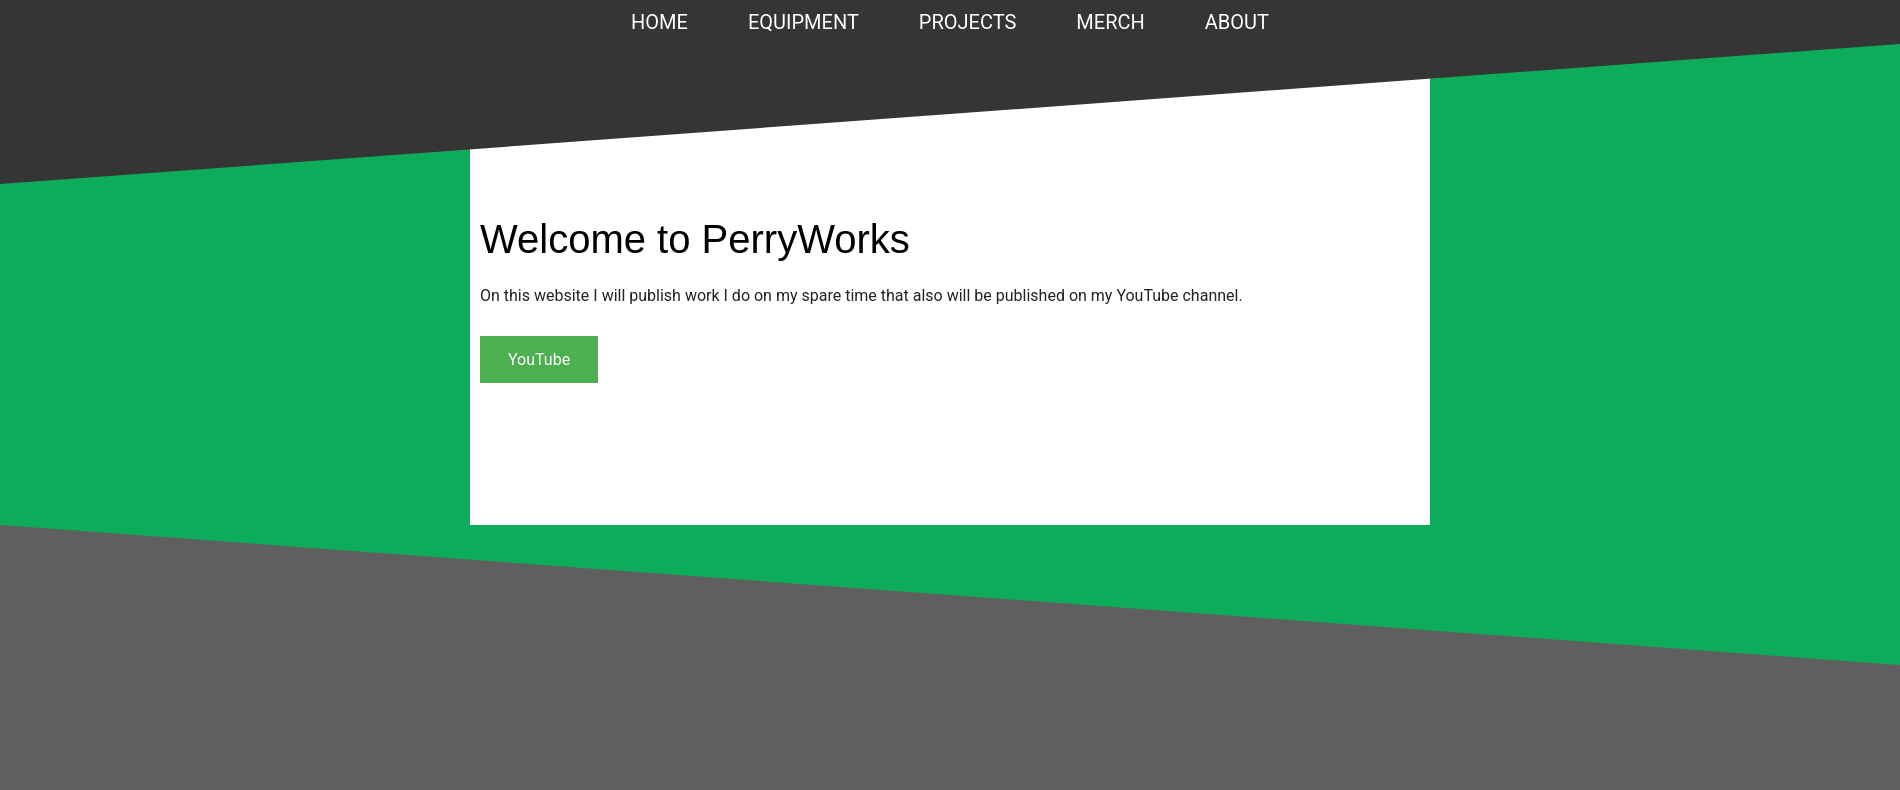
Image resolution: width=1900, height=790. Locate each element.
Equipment (803, 22)
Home (659, 22)
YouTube (539, 359)
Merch (1110, 22)
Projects (968, 22)
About (1237, 22)
